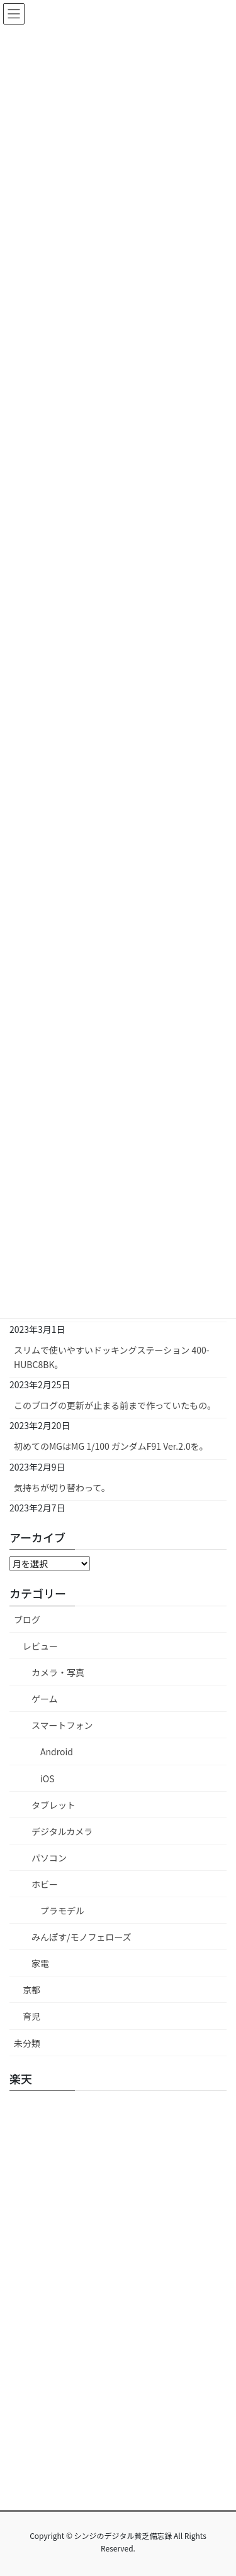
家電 (40, 1963)
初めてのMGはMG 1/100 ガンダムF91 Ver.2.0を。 (111, 1446)
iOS (47, 1778)
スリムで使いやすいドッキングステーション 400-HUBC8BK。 (112, 1357)
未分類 (27, 2043)
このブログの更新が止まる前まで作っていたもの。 (115, 1405)
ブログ (27, 1619)
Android (56, 1751)
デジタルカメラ (62, 1831)
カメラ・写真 (57, 1672)
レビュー (40, 1646)
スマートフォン (62, 1725)
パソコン (49, 1857)
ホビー (44, 1884)
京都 (31, 1989)
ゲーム (44, 1698)
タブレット (53, 1805)
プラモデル (62, 1910)
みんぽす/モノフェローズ (81, 1937)
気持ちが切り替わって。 (62, 1487)
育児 (31, 2016)
